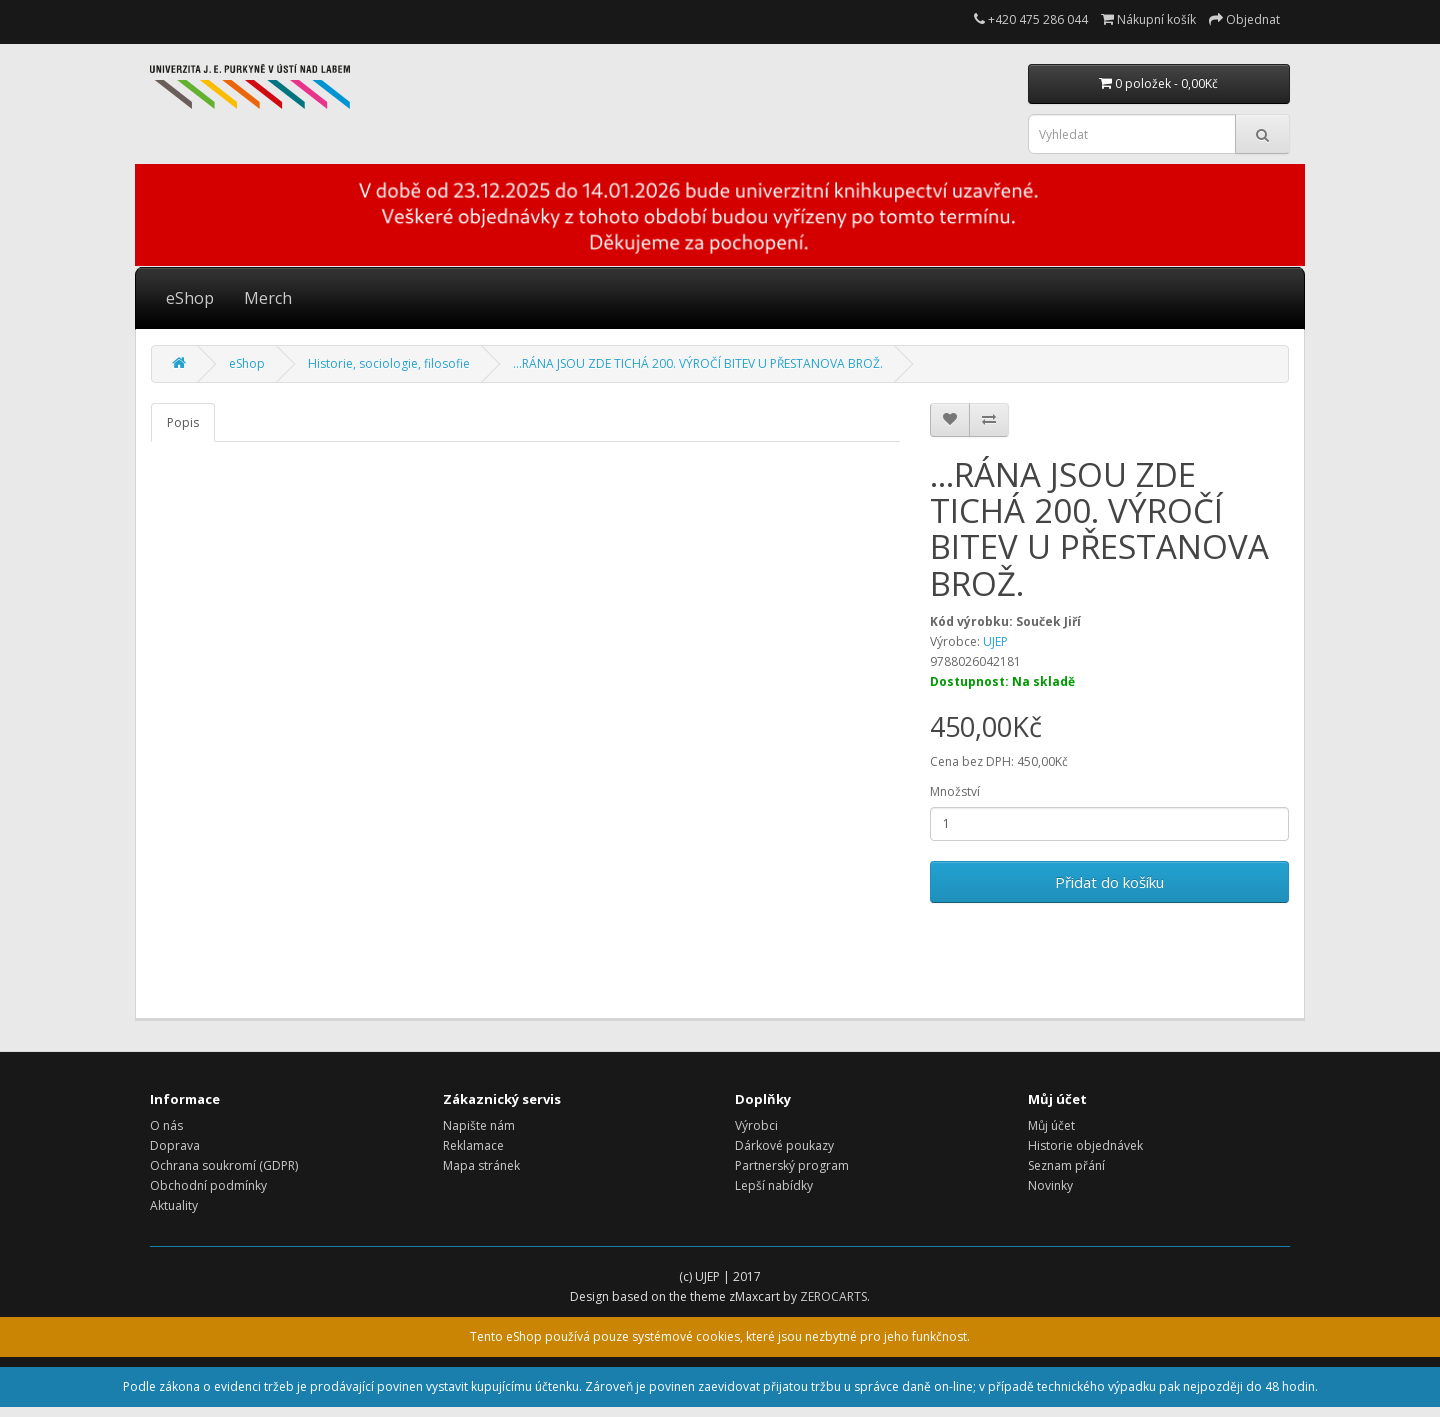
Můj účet (1051, 1125)
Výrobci (756, 1125)
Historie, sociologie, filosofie (389, 363)
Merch (268, 298)
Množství (955, 791)
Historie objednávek (1085, 1145)
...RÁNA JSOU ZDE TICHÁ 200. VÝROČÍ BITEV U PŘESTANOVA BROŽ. (698, 363)
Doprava (175, 1145)
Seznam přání (1066, 1165)
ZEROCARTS (833, 1296)
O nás (166, 1125)
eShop (190, 298)
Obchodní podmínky (208, 1185)
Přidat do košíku (1109, 882)
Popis (183, 422)
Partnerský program (792, 1165)
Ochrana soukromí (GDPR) (224, 1165)
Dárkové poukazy (784, 1145)
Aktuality (174, 1205)
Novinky (1050, 1185)
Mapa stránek (481, 1165)
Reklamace (473, 1145)
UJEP (995, 641)
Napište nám (479, 1125)
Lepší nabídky (774, 1185)
